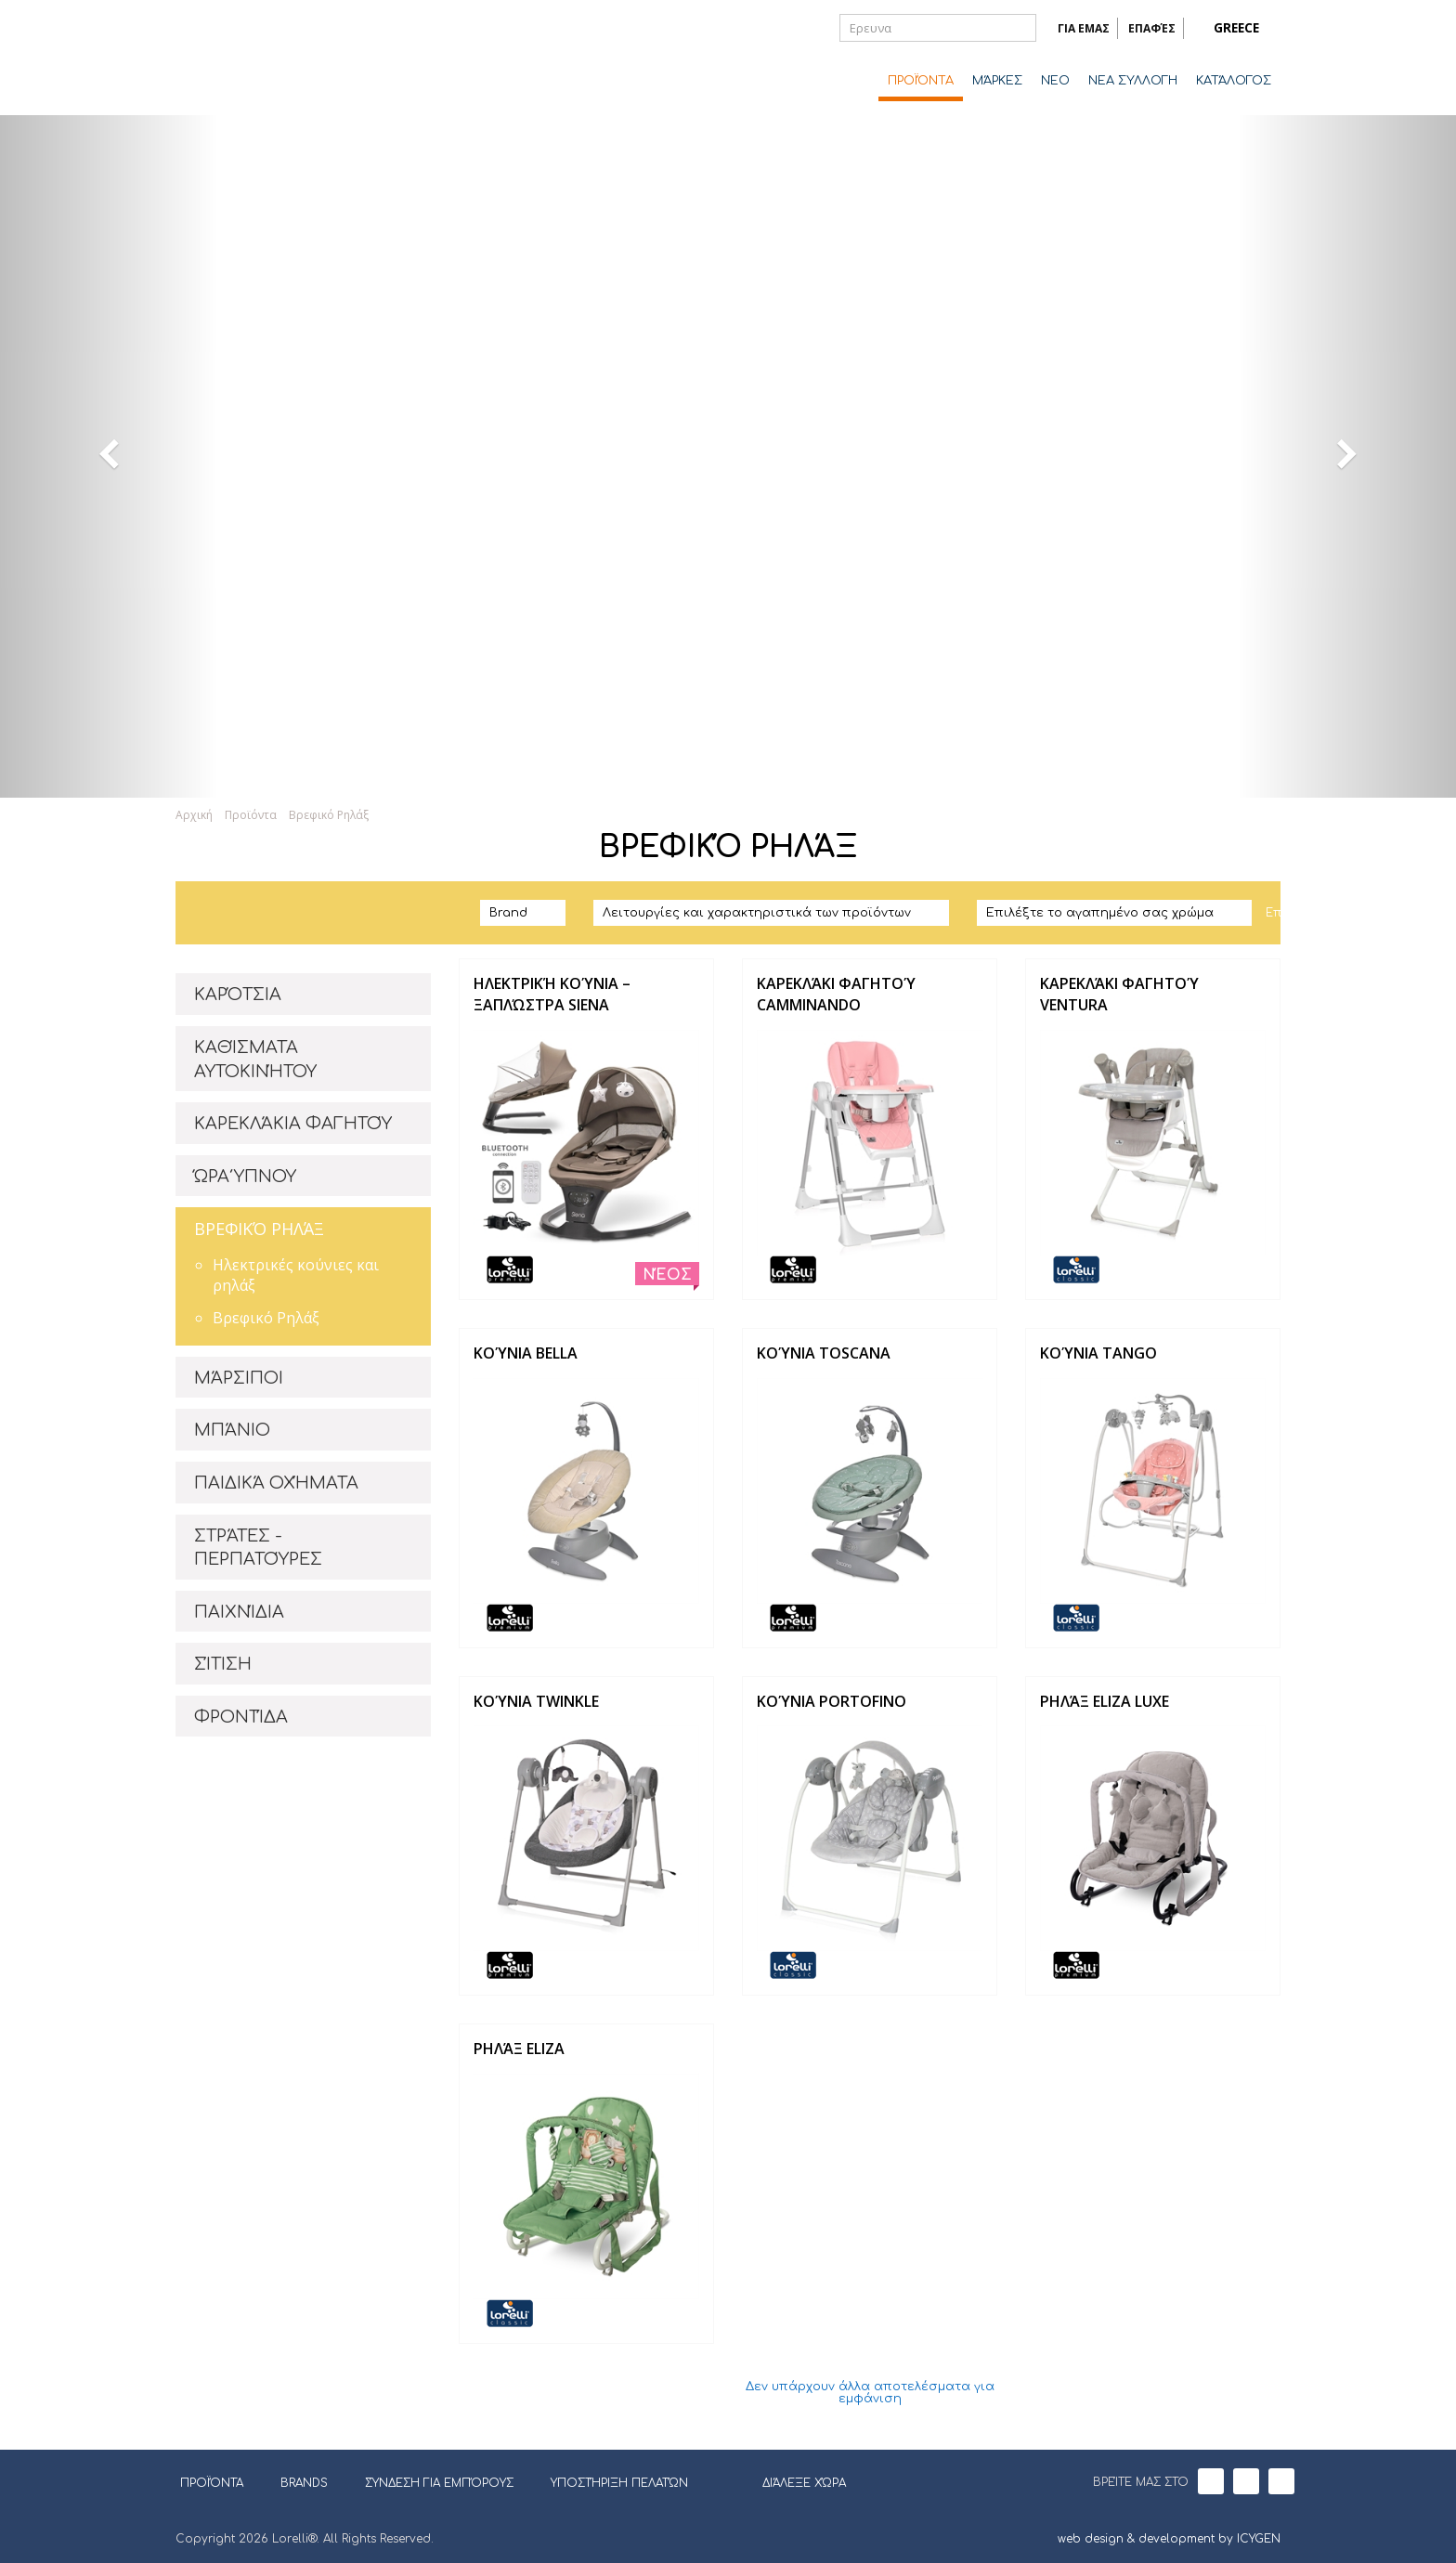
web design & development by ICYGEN (1169, 2538)
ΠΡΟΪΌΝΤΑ (921, 80)
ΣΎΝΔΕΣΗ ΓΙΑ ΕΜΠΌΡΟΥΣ (439, 2483)
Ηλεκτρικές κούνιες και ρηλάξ (296, 1275)
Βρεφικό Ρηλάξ (329, 815)
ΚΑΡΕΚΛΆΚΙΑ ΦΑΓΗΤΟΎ (293, 1123)
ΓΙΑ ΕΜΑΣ (1084, 28)
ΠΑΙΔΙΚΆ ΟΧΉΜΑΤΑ (276, 1483)
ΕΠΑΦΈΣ (1152, 28)
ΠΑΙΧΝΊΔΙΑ (239, 1612)
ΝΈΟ (1055, 80)
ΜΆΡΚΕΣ (997, 80)
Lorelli (250, 57)
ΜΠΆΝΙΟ (232, 1430)
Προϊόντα (251, 815)
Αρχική (194, 815)
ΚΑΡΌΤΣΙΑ (237, 994)
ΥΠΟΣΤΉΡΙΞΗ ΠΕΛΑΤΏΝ (619, 2483)
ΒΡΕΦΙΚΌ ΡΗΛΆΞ (259, 1228)
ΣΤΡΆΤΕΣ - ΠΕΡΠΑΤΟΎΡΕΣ (258, 1548)
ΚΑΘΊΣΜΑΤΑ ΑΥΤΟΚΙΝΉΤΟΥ (255, 1059)
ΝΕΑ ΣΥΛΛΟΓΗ (1132, 80)
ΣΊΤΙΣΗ (223, 1664)
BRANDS (311, 2483)
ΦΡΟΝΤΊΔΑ (241, 1717)
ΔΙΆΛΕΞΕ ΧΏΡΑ (792, 2481)
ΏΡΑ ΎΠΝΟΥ (245, 1176)
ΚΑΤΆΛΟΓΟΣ (1233, 80)
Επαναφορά (1304, 912)
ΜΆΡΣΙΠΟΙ (238, 1378)
